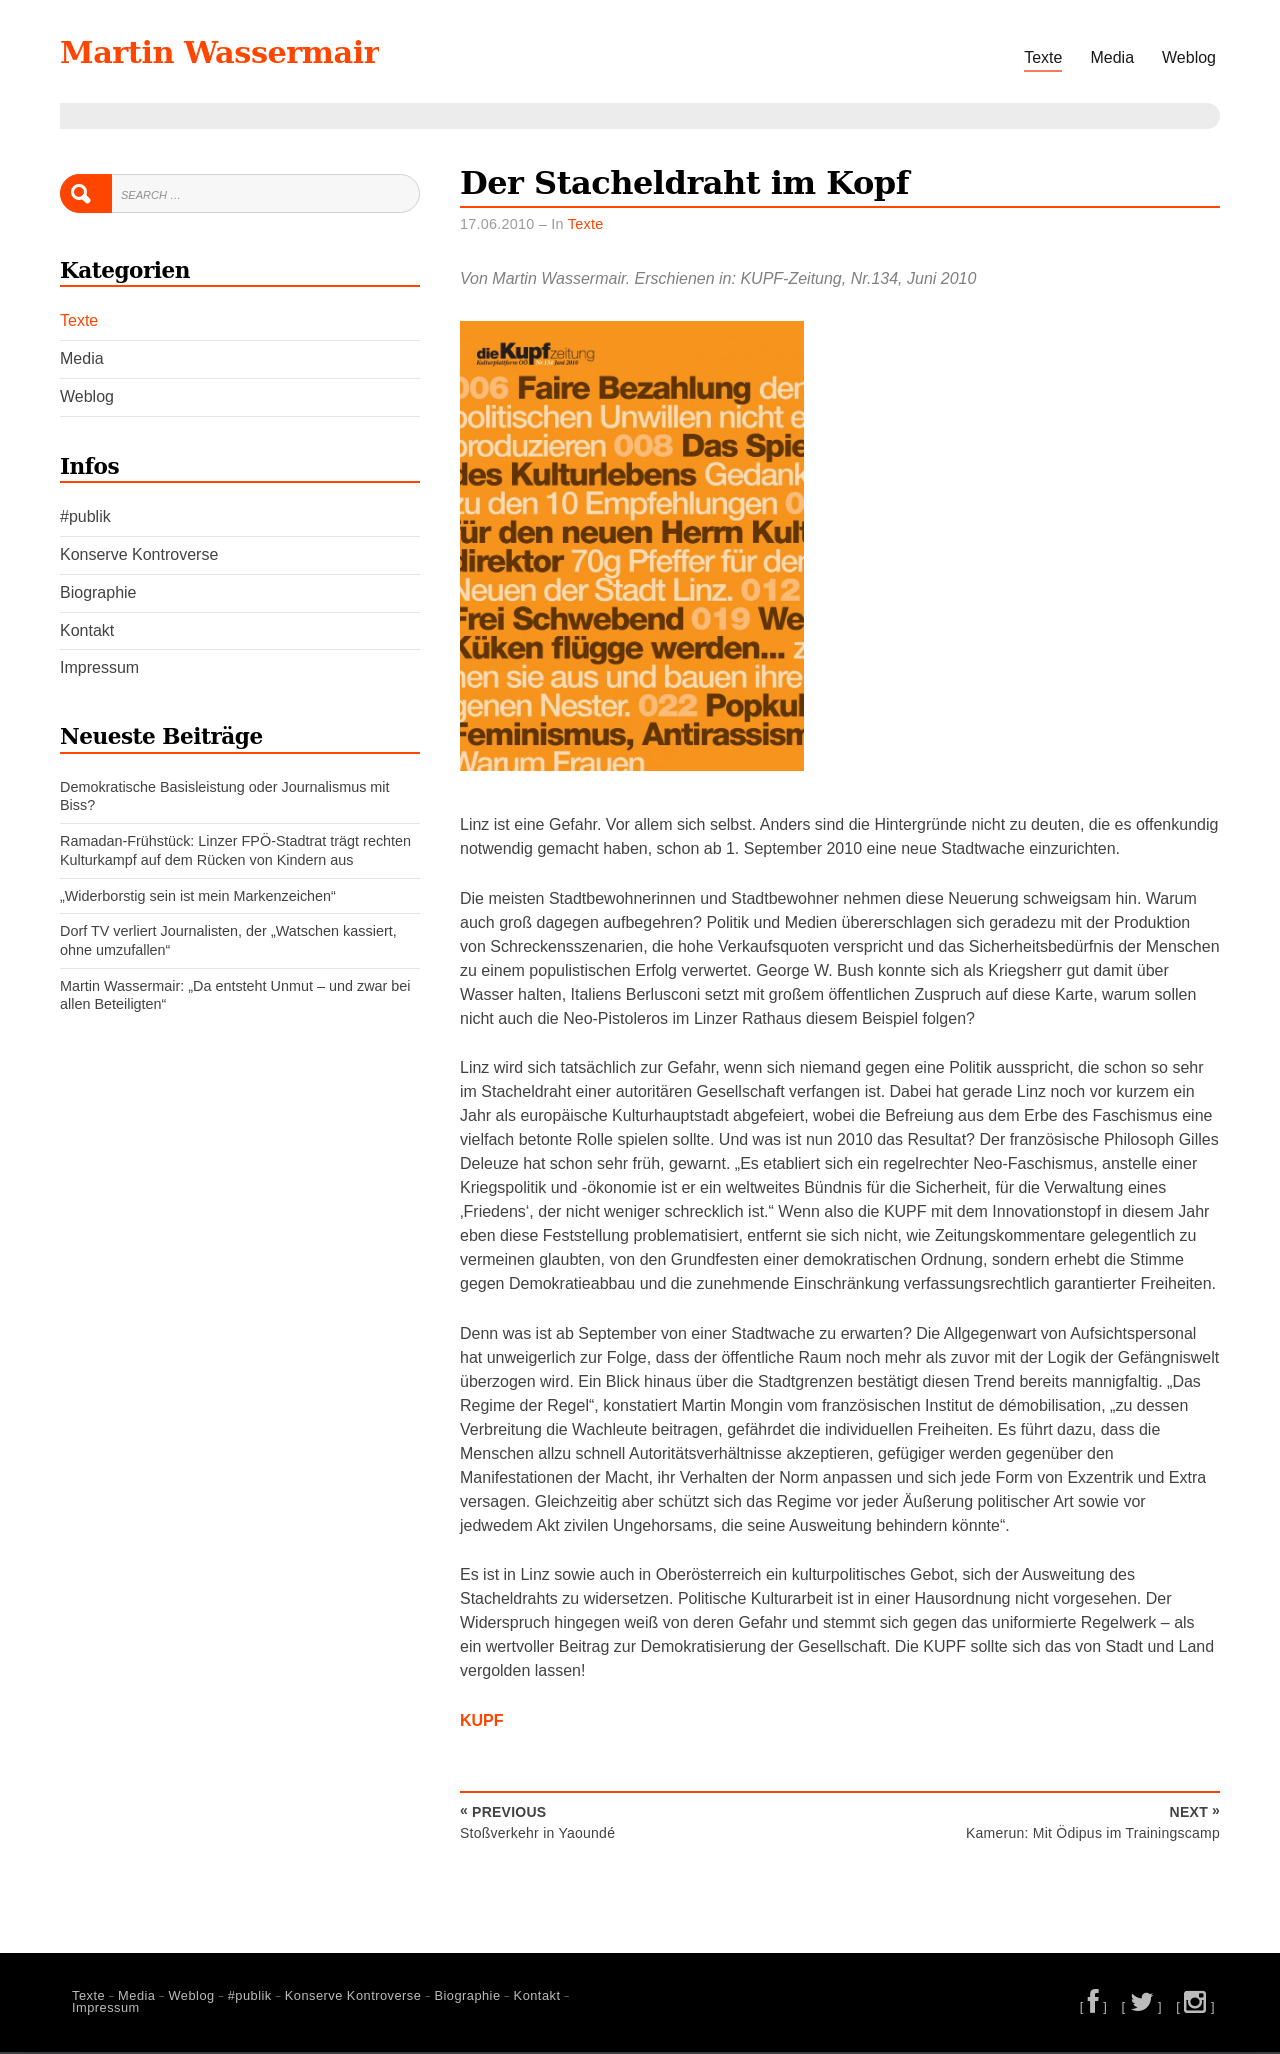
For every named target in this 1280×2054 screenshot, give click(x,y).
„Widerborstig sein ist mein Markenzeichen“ (198, 896)
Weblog (1189, 57)
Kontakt (87, 630)
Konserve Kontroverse (139, 554)
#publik (85, 516)
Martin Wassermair (254, 50)
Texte (1043, 57)
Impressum (99, 667)
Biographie (98, 592)
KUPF (482, 1722)
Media (1112, 57)
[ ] (1094, 2008)
